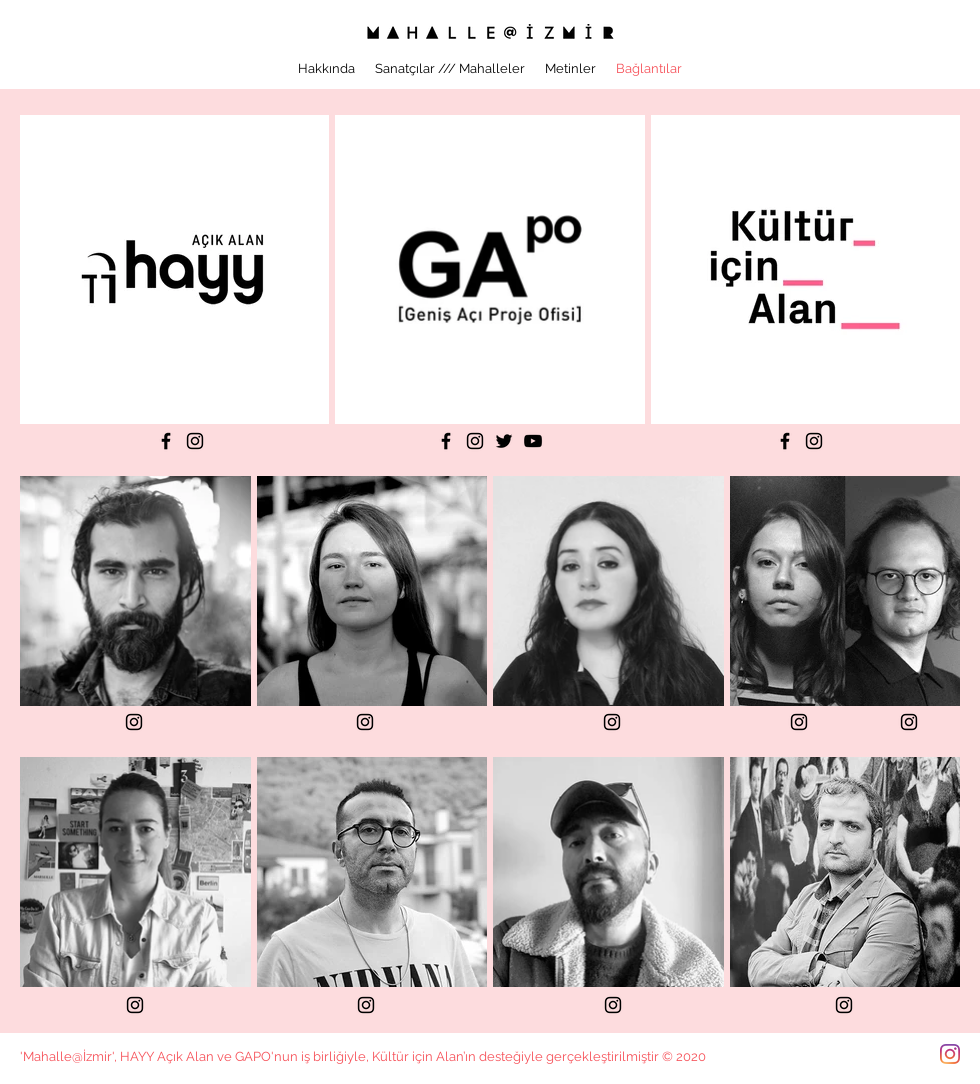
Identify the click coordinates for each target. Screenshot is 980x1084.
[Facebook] (166, 441)
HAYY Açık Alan (167, 1056)
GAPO (253, 1056)
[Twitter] (504, 441)
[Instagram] (195, 441)
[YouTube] (533, 441)
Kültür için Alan (417, 1056)
